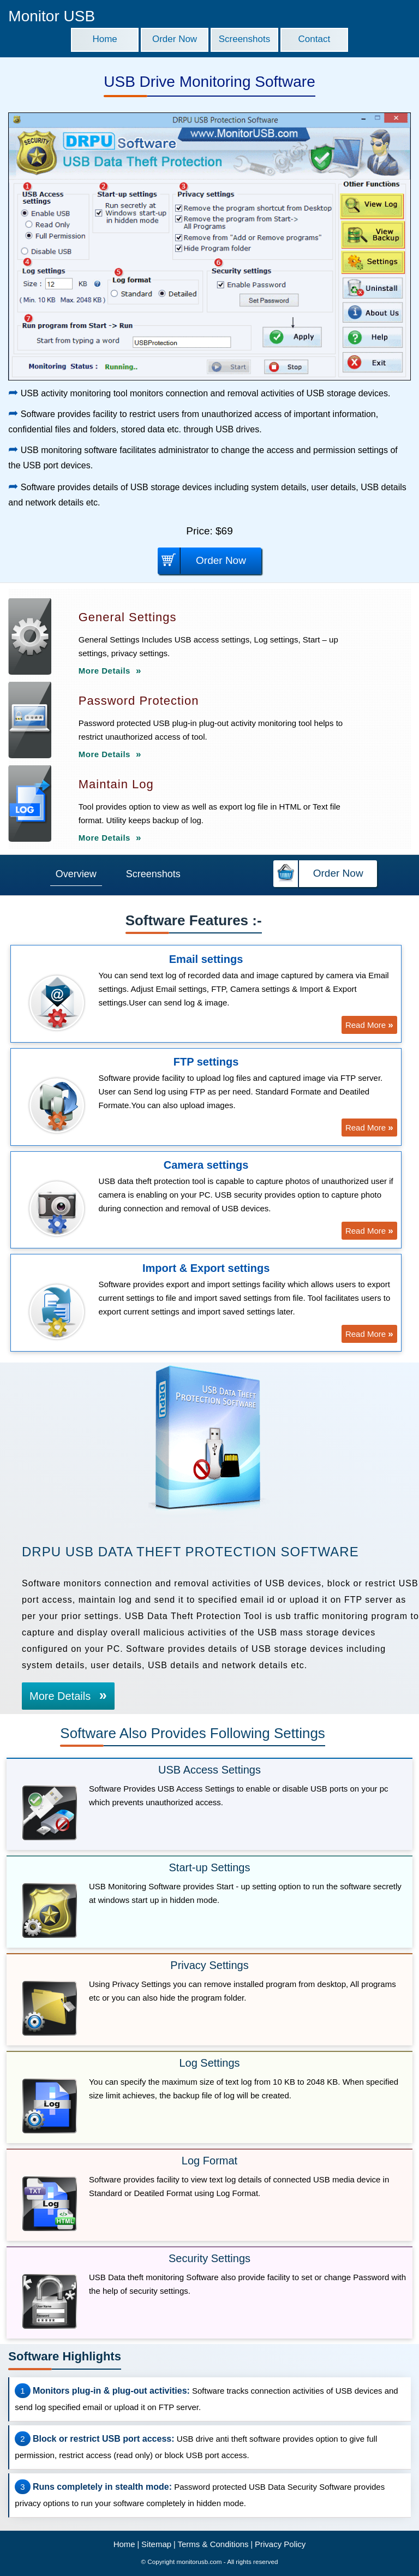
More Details (110, 670)
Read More (369, 1025)
